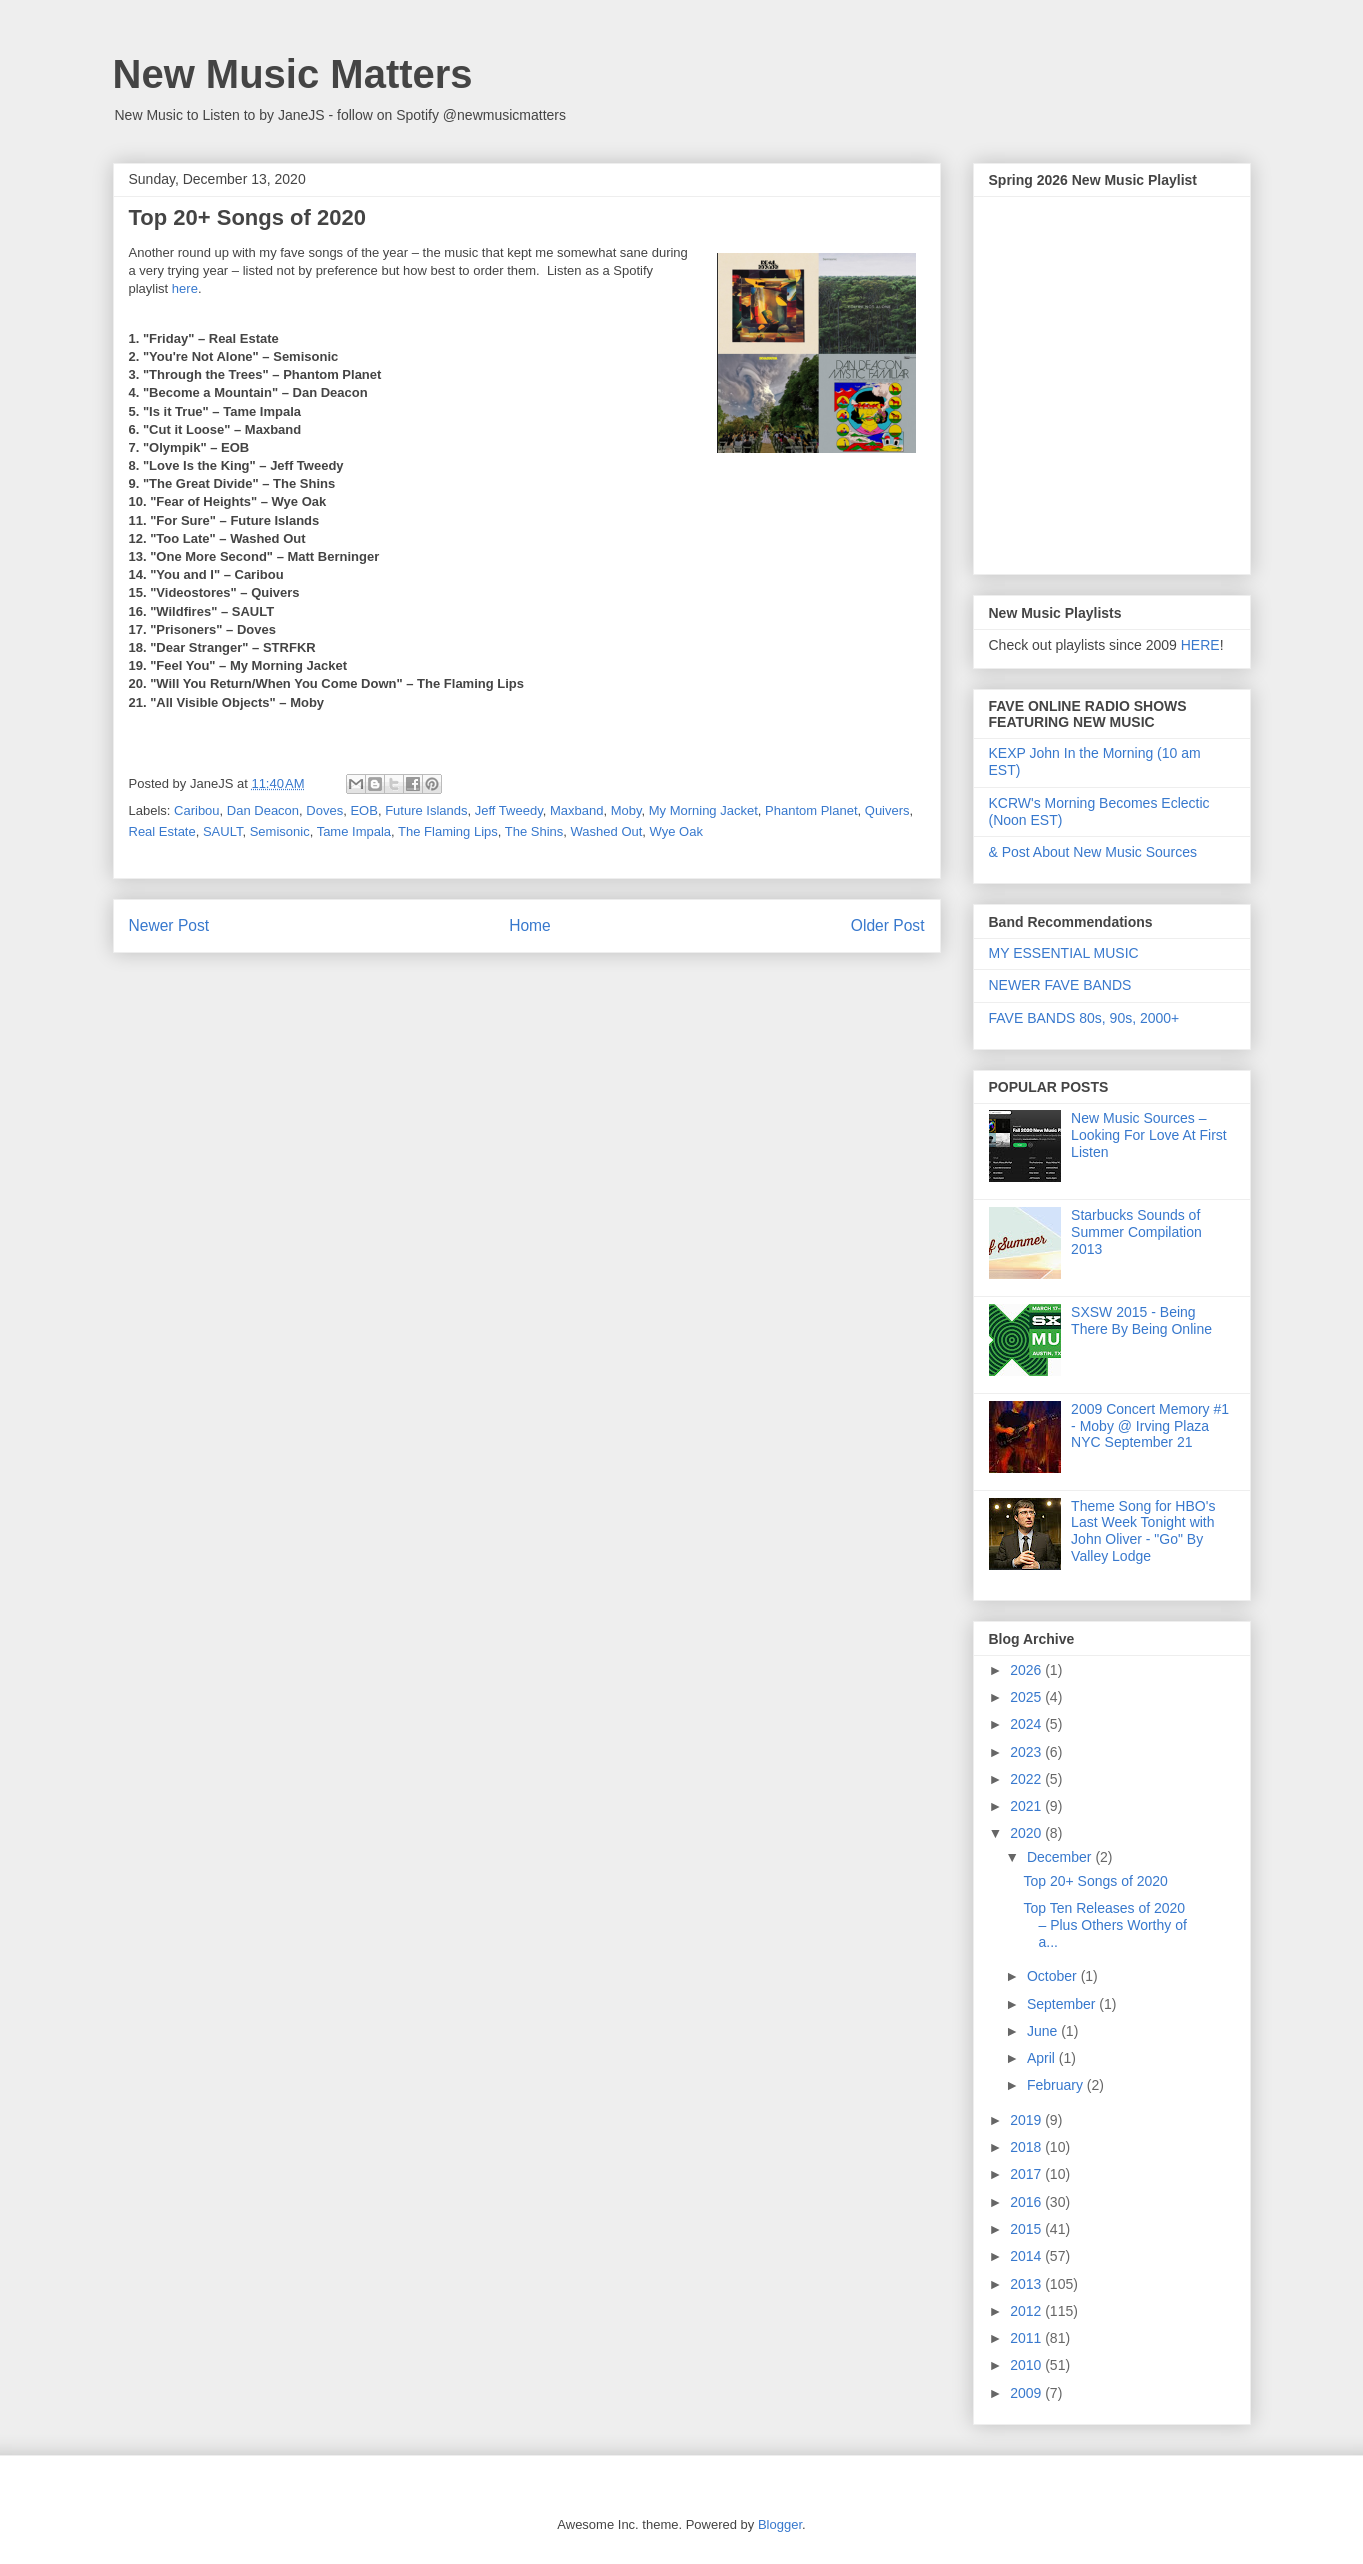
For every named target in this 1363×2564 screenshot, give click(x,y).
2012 (1027, 2311)
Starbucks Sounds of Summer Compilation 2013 (1136, 1232)
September (1063, 2004)
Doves (324, 810)
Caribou (197, 810)
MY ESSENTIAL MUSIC (1064, 953)
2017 (1027, 2174)
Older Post (888, 925)
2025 (1027, 1697)
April (1043, 2058)
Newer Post (169, 925)
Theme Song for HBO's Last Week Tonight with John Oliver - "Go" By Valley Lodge (1143, 1531)
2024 (1027, 1724)
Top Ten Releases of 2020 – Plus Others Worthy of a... (1104, 1925)
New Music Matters (293, 74)
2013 (1027, 2284)
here (185, 288)
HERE (1200, 645)
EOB (363, 810)
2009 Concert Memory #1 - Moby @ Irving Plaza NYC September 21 (1150, 1426)
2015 (1027, 2229)
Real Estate (162, 831)
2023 (1027, 1752)
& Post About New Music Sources (1093, 852)
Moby (626, 810)
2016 (1027, 2202)
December (1061, 1857)
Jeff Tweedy (509, 810)
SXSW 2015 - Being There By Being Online (1141, 1320)
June (1044, 2031)
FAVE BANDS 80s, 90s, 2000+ (1084, 1018)
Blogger (780, 2524)
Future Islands (426, 810)
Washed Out (607, 831)
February (1057, 2085)
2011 (1027, 2338)
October (1054, 1976)
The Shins (534, 831)
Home (530, 925)
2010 (1027, 2365)
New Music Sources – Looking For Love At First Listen (1149, 1135)
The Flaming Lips (448, 831)
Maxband (576, 810)
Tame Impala (354, 831)
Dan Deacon (263, 810)
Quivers (887, 810)
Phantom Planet (811, 810)
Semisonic (280, 831)
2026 (1027, 1670)
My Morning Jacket (703, 810)
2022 (1027, 1779)
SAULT (223, 831)
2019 (1027, 2120)
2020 (1027, 1833)
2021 (1027, 1806)
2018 (1027, 2147)
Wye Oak (676, 831)
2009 (1027, 2393)
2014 (1027, 2256)
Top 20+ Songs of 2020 (1095, 1881)
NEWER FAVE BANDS (1060, 985)
